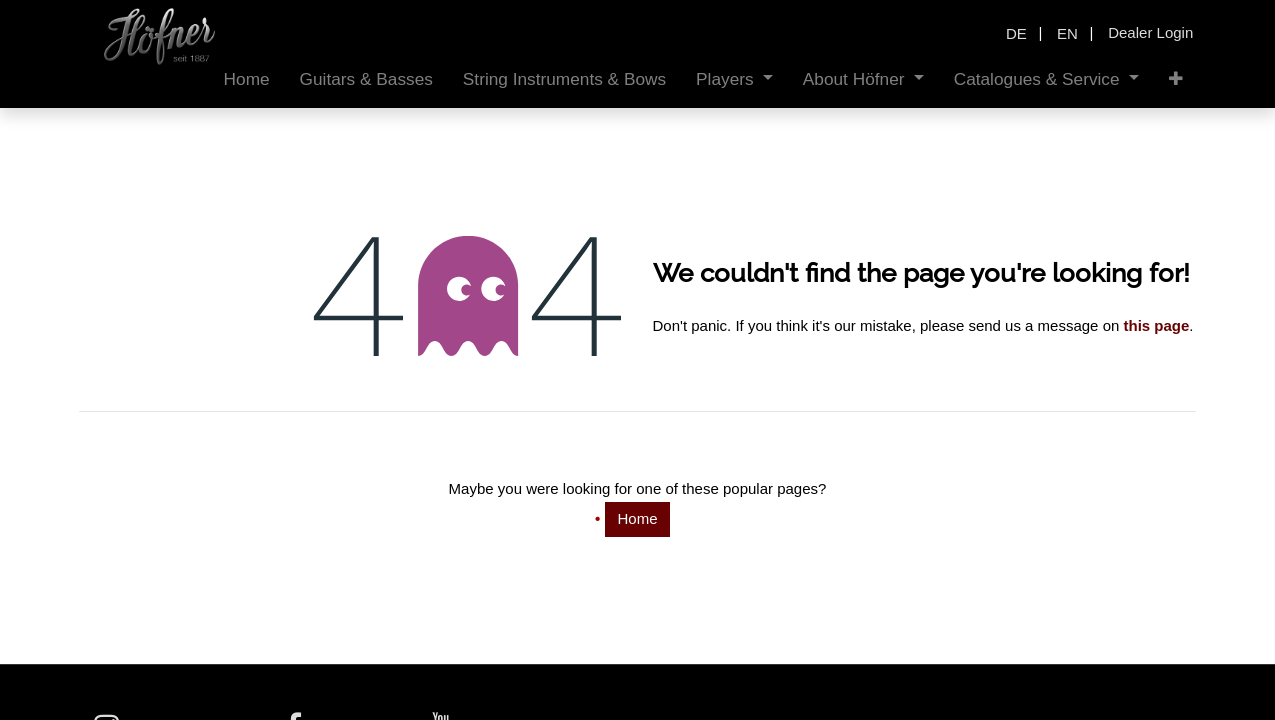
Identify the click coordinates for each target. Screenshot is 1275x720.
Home (637, 518)
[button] (1176, 79)
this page (1156, 325)
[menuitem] (247, 79)
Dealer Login (1150, 32)
